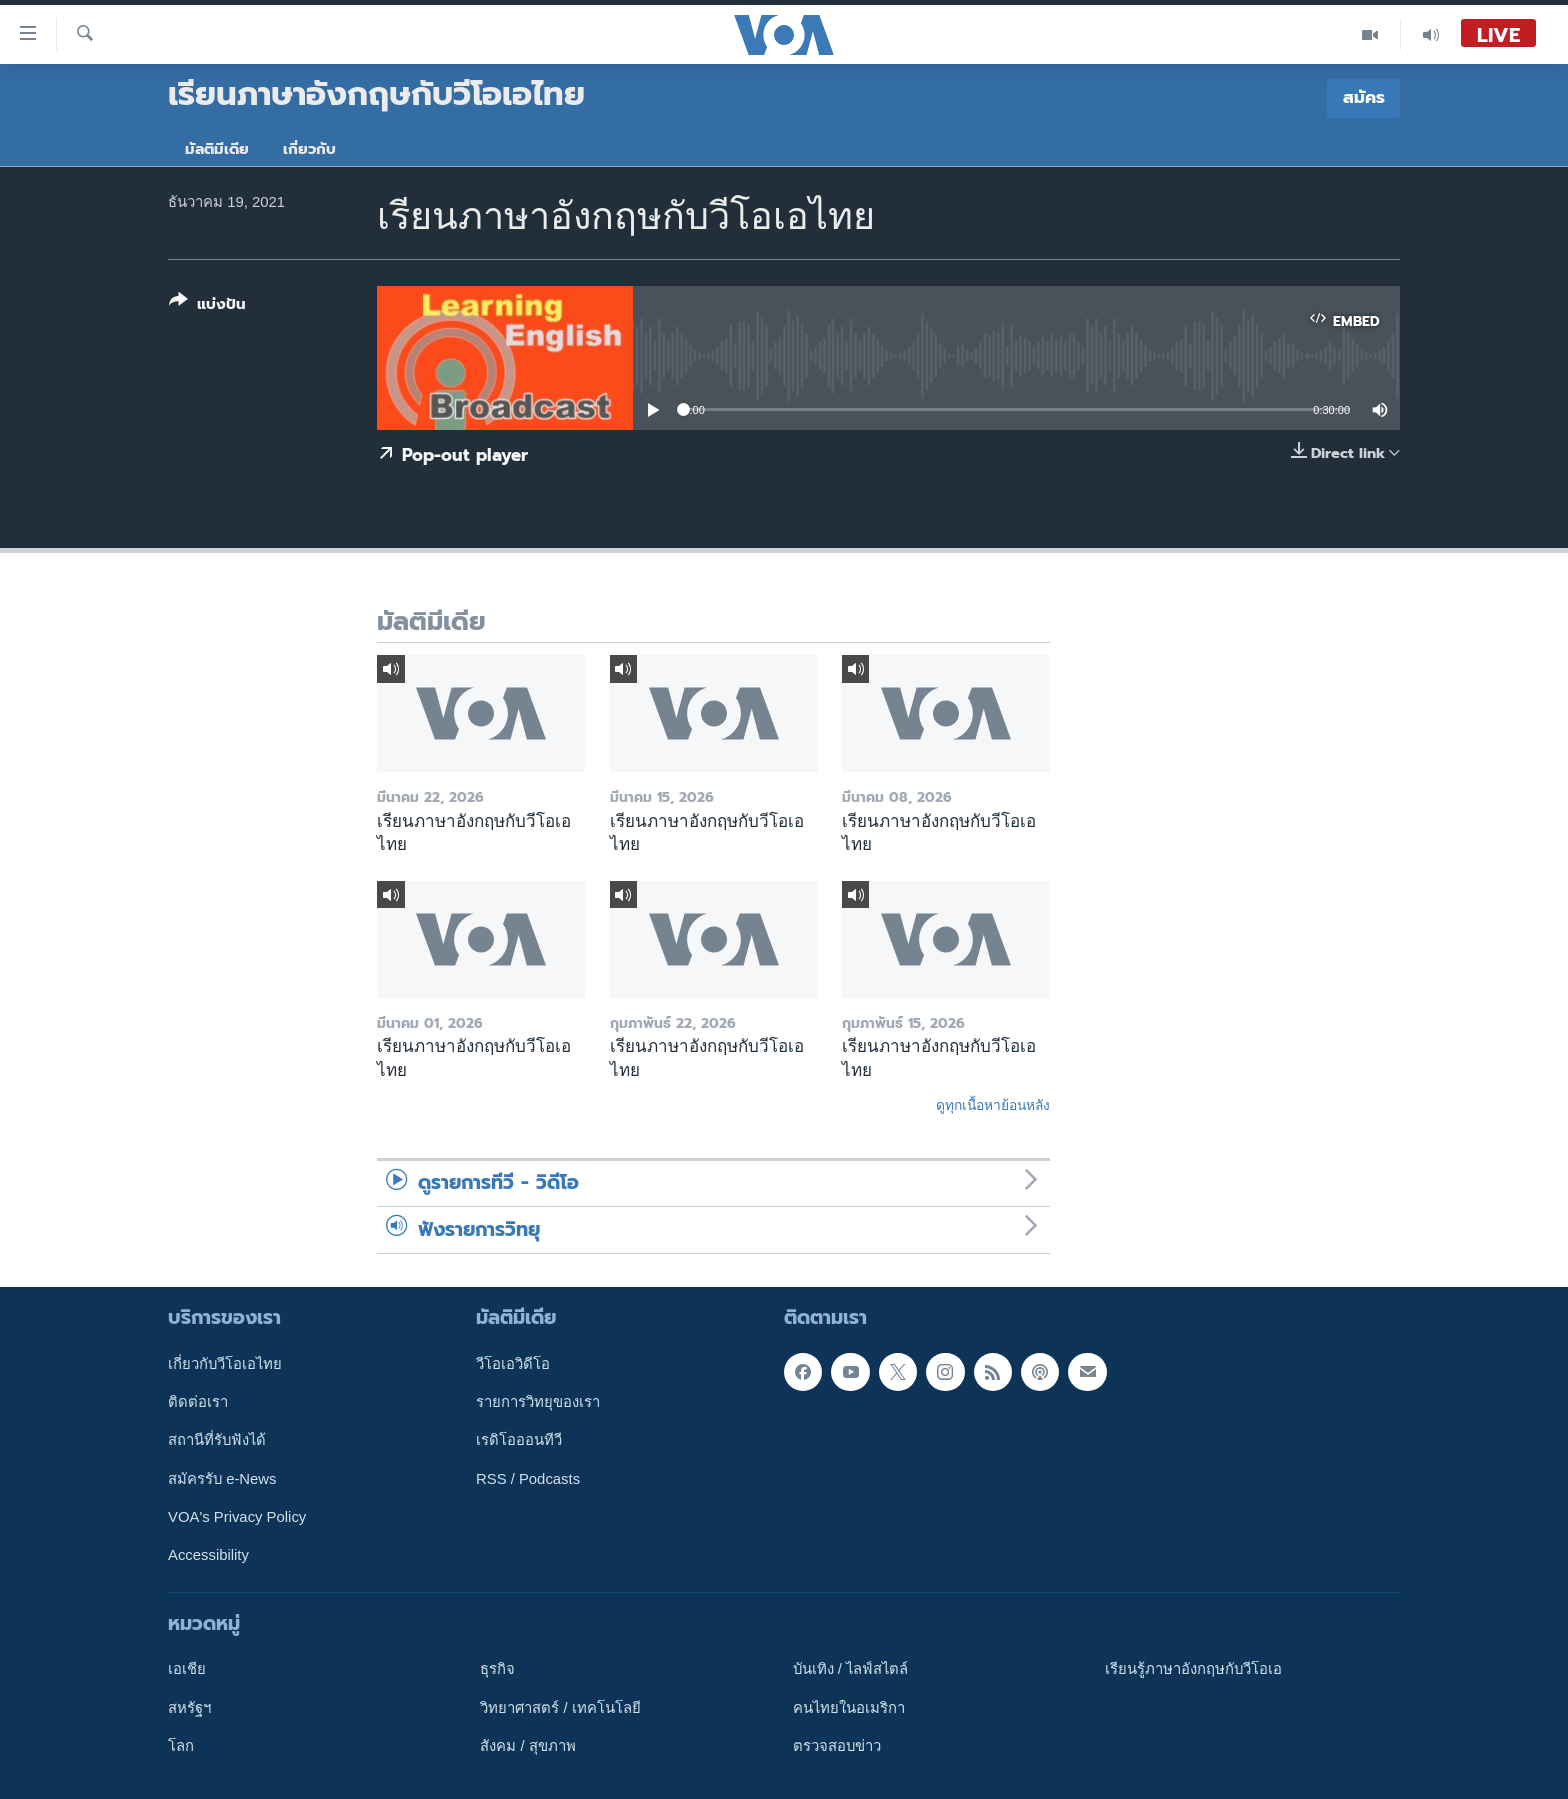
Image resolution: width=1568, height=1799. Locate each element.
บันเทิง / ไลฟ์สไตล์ (850, 1669)
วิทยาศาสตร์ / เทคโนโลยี (560, 1708)
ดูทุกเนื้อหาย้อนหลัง (993, 1105)
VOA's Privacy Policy (237, 1517)
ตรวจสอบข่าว (837, 1746)
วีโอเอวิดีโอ (513, 1364)
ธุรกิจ (497, 1669)
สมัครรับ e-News (222, 1479)
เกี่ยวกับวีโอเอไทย (225, 1364)
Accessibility (208, 1555)
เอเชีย (187, 1669)
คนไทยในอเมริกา (849, 1708)
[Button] (207, 306)
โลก (181, 1746)
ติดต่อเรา (198, 1402)
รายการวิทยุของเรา (538, 1402)
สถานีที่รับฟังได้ (217, 1440)
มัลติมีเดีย (217, 149)
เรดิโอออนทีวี (519, 1440)
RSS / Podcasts (528, 1479)
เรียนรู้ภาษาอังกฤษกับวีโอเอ (1193, 1669)
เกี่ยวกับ (309, 149)
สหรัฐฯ (189, 1708)
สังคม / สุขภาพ (527, 1746)
